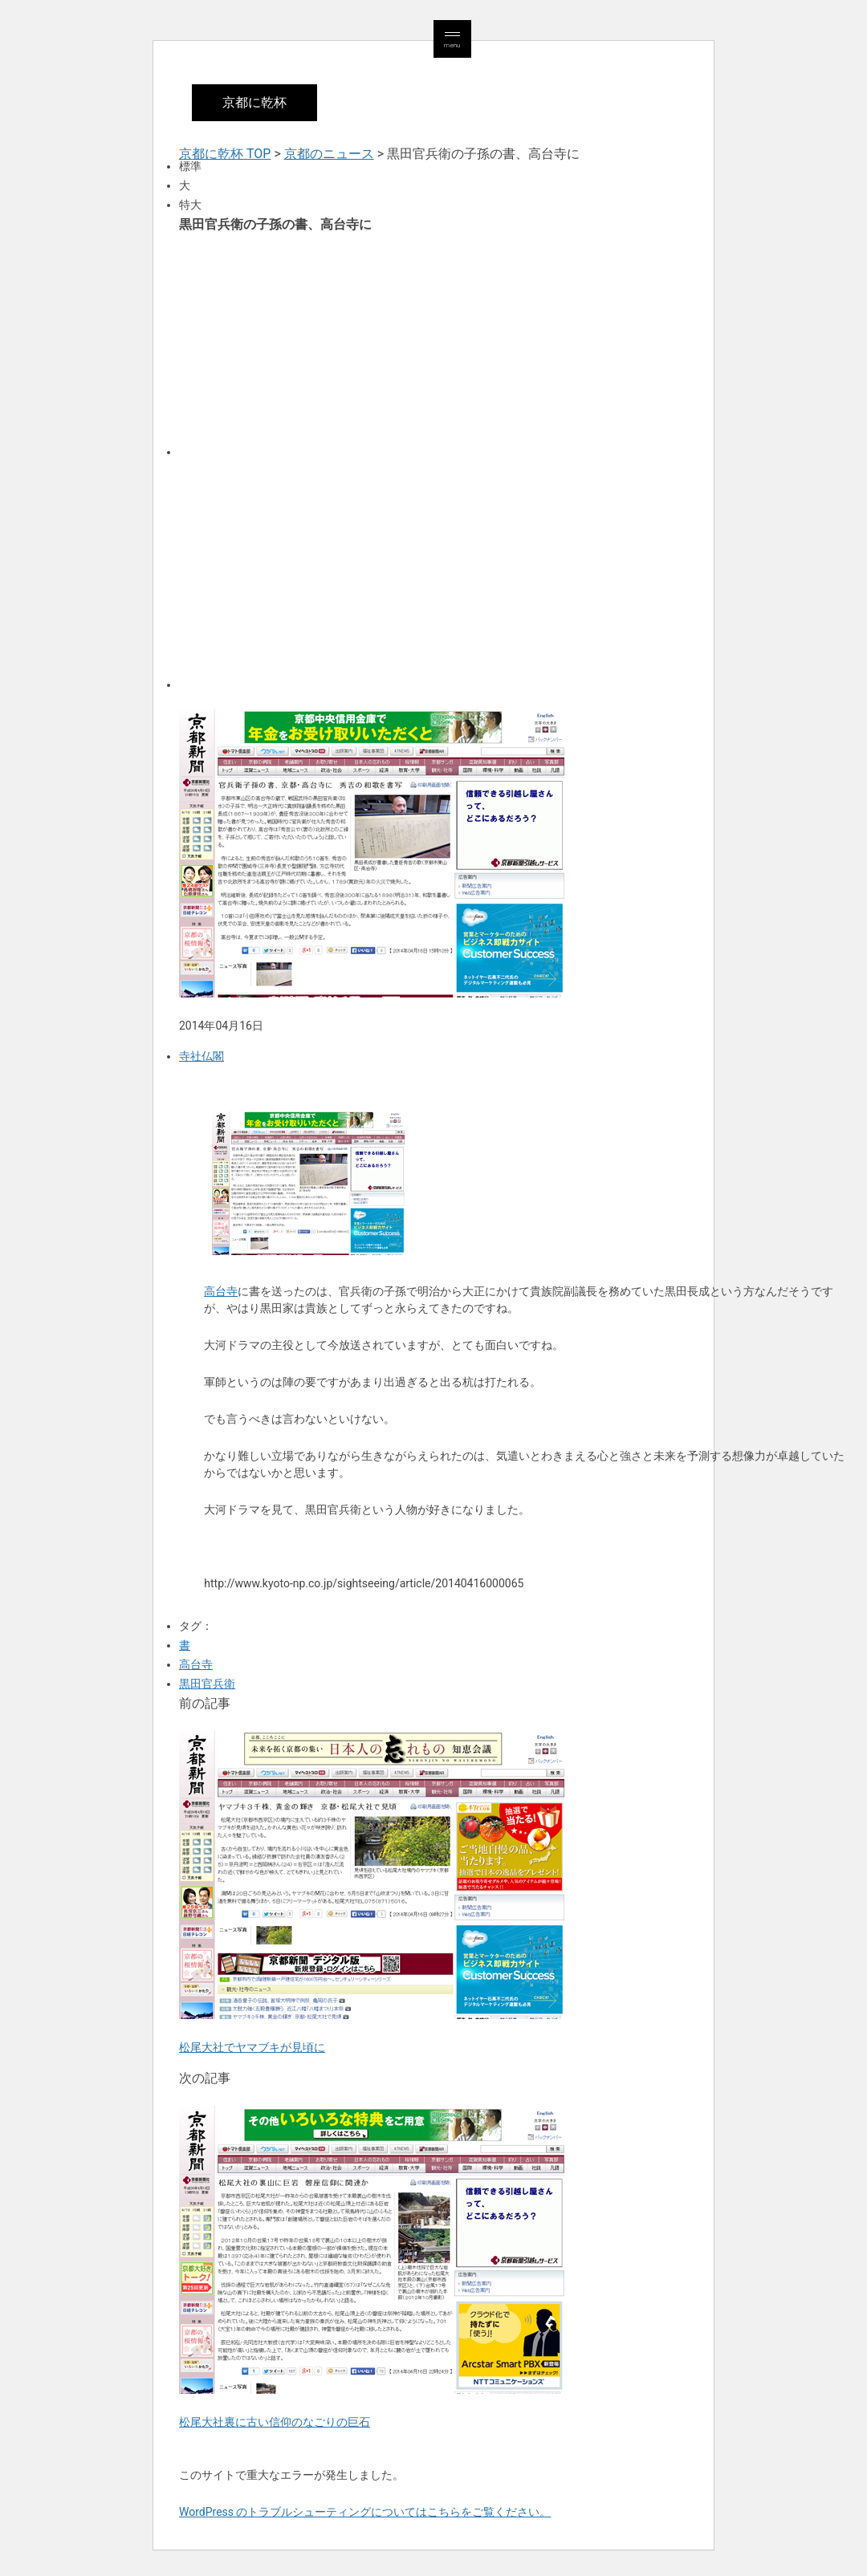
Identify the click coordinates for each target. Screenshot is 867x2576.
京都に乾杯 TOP (225, 153)
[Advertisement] (433, 343)
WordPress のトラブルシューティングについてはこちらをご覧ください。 (365, 2511)
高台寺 (221, 1291)
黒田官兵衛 (207, 1683)
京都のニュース (329, 153)
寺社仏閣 (201, 1056)
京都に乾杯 (254, 102)
